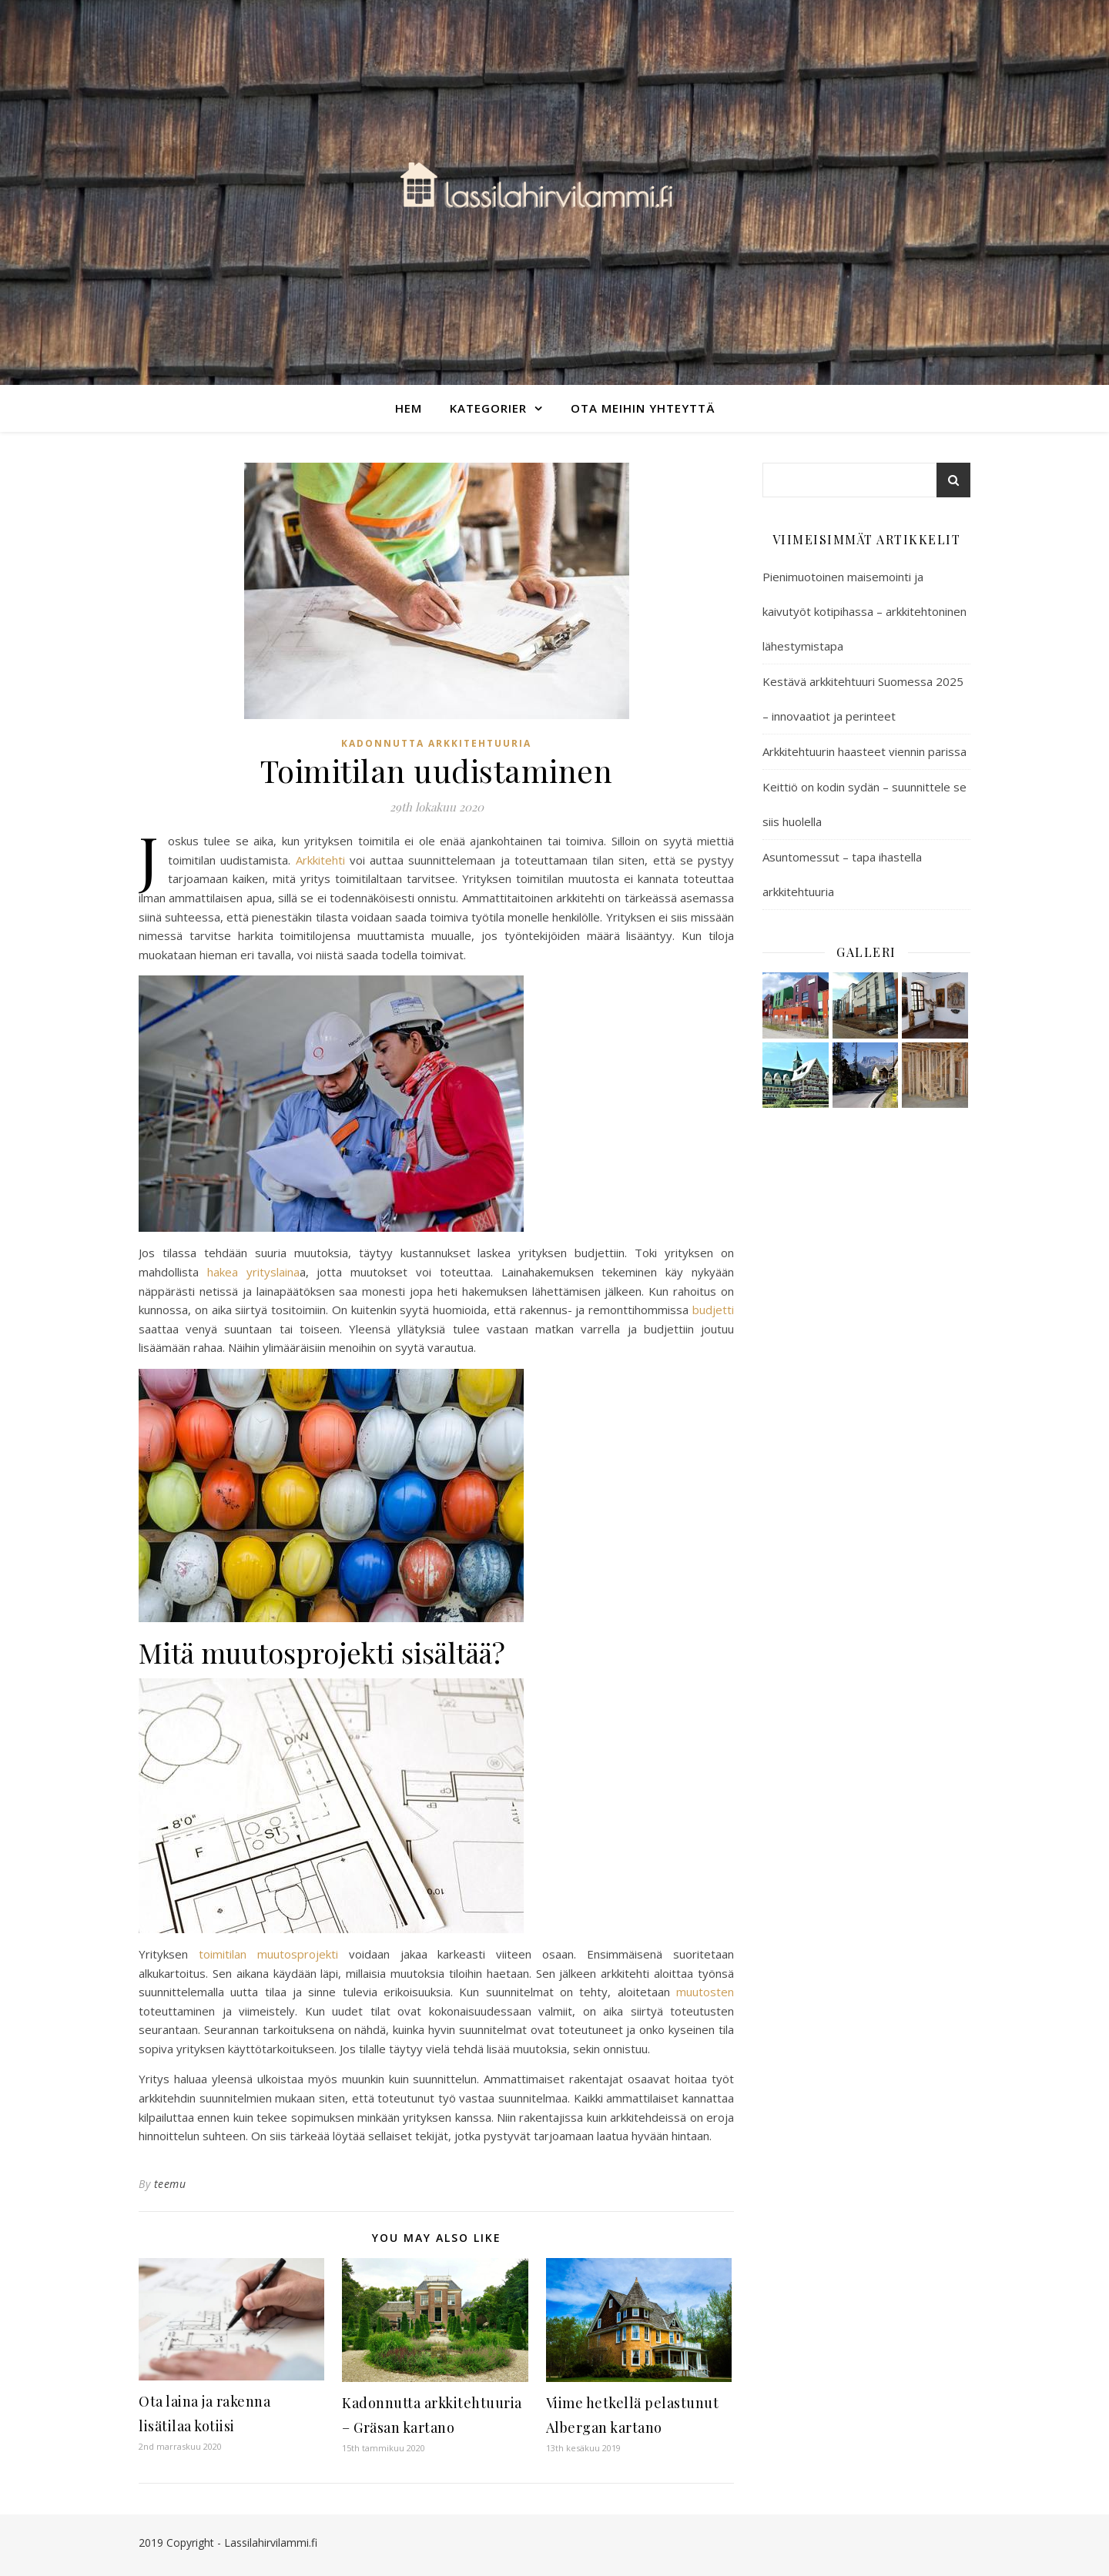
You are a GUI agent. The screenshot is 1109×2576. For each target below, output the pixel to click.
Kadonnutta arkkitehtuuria (436, 743)
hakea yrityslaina (253, 1272)
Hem (408, 408)
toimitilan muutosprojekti (268, 1954)
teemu (170, 2183)
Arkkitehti (320, 860)
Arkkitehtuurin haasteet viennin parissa (864, 751)
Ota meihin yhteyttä (643, 408)
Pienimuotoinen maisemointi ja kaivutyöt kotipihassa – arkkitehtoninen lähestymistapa (864, 611)
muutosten (705, 1991)
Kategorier (488, 408)
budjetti (713, 1309)
